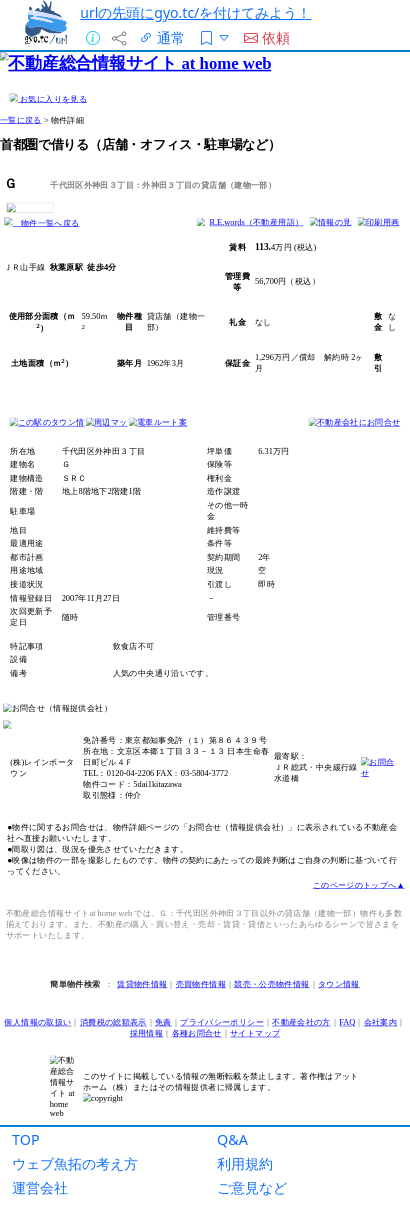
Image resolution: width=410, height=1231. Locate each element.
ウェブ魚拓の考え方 (75, 1163)
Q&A (232, 1139)
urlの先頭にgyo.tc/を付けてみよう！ (195, 12)
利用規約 (245, 1163)
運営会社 (40, 1187)
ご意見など (252, 1187)
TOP (26, 1139)
